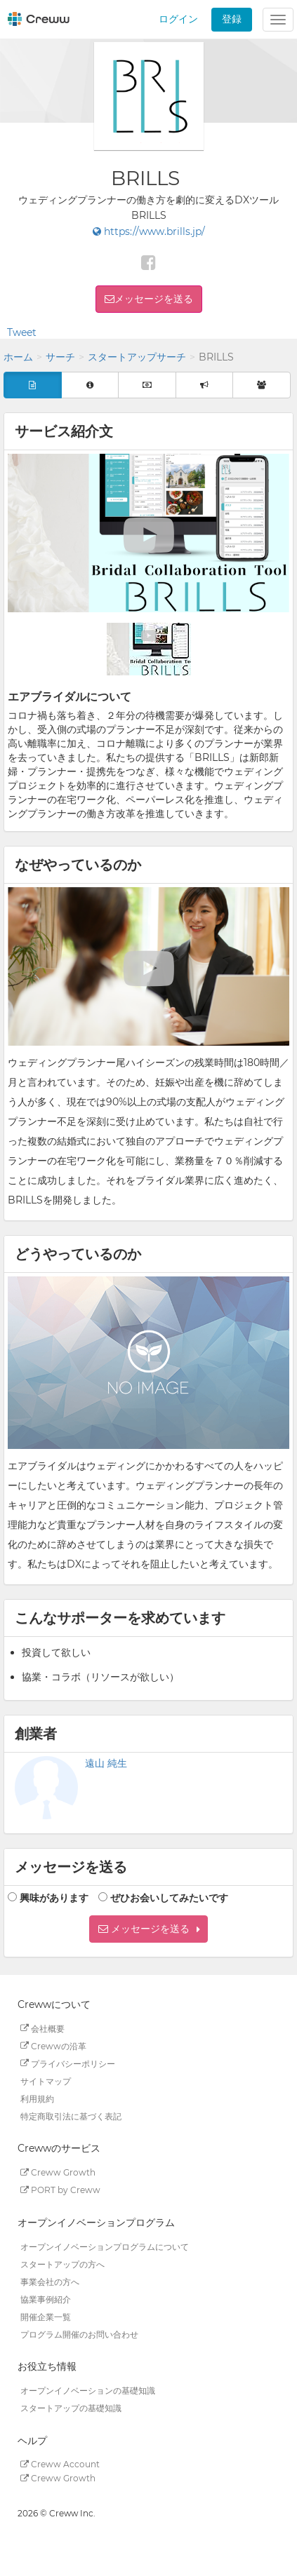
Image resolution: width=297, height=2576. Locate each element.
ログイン (178, 19)
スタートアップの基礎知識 (70, 2408)
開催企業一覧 (45, 2316)
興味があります (54, 1897)
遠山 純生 (106, 1763)
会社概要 (42, 2028)
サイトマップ (45, 2080)
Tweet (22, 332)
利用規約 (37, 2098)
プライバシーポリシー (67, 2063)
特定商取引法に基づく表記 (70, 2115)
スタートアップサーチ (137, 357)
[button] (148, 1929)
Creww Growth (57, 2172)
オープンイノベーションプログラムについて (104, 2246)
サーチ (60, 357)
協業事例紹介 (45, 2298)
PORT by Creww (60, 2190)
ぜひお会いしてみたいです (169, 1897)
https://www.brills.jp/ (149, 231)
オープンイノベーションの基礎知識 (87, 2390)
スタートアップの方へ (62, 2263)
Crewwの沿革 (53, 2045)
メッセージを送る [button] (153, 298)
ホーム (18, 357)
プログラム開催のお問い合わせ (79, 2333)
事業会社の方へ (49, 2281)
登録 (232, 19)
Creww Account (60, 2464)
